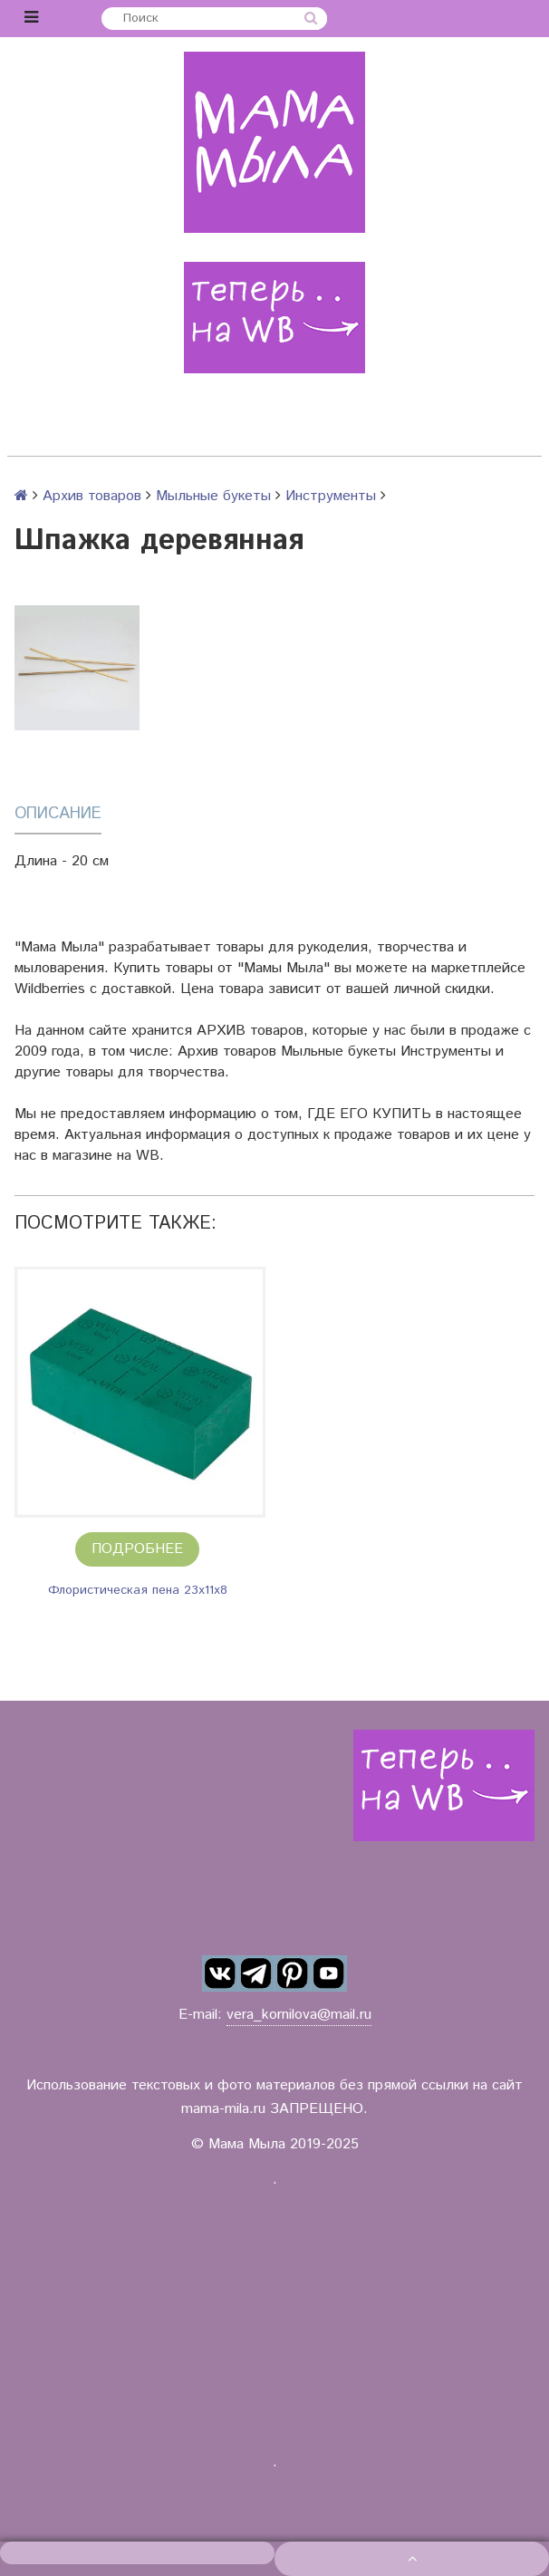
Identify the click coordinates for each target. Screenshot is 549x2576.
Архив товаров (92, 496)
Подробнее (137, 1549)
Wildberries (49, 989)
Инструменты (330, 496)
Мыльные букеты (213, 496)
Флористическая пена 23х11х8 (137, 1590)
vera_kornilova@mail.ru (298, 2014)
